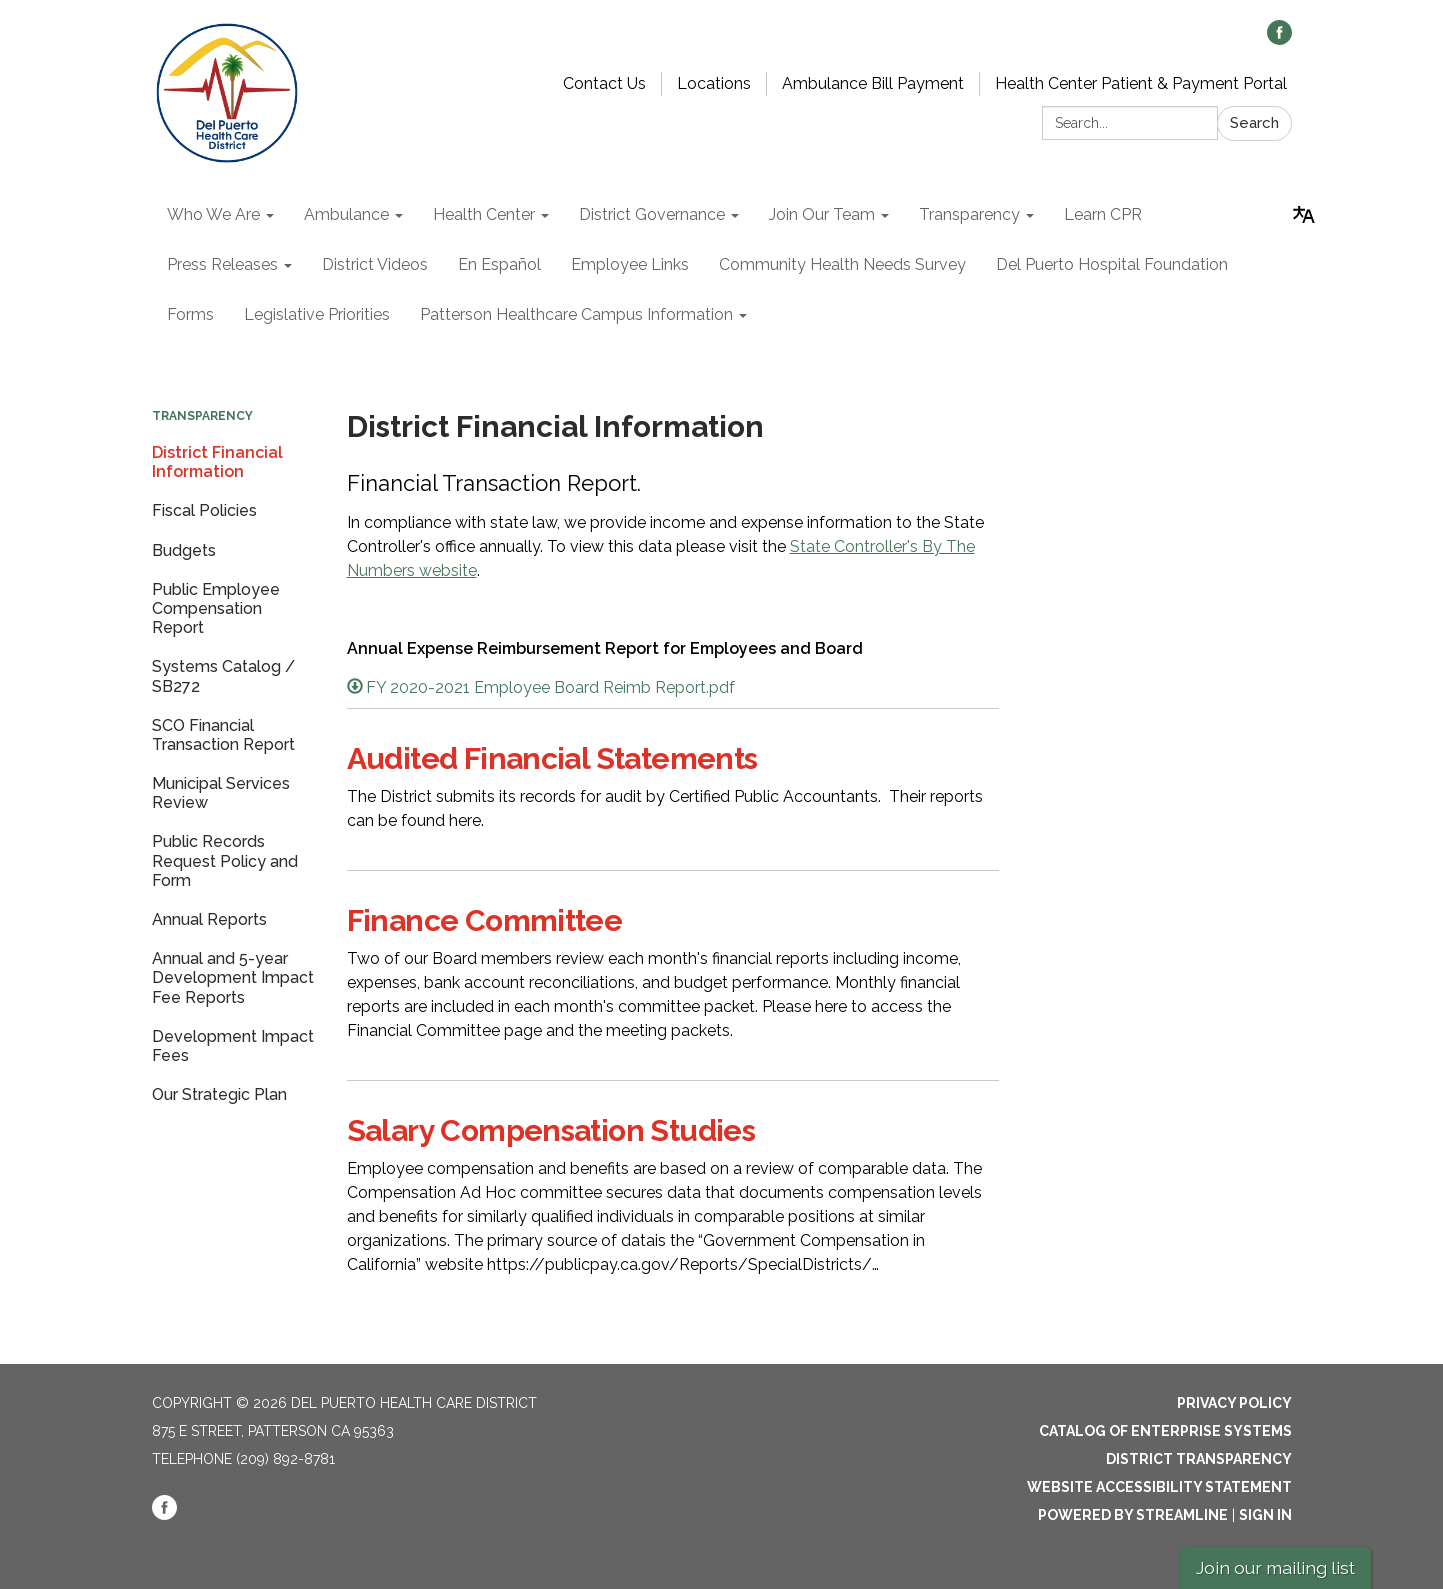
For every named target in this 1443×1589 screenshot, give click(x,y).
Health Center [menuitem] (484, 214)
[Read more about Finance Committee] (673, 975)
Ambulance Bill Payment (873, 83)
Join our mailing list (1275, 1567)
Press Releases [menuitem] (222, 264)
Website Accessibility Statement (1159, 1487)
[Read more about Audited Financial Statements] (673, 789)
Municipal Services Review (221, 793)
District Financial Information (217, 462)
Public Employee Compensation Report (216, 608)
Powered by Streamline (1133, 1515)
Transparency (202, 416)
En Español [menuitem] (499, 264)
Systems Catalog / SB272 (223, 676)
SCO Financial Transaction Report (223, 735)
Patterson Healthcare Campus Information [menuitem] (576, 314)
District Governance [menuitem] (652, 214)
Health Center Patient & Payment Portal (1141, 83)
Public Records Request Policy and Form (225, 860)
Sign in (1265, 1515)
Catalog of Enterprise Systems (1165, 1431)
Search (1254, 123)
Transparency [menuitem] (969, 214)
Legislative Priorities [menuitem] (317, 314)
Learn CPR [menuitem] (1103, 214)
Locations (714, 83)
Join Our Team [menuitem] (822, 214)
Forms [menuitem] (190, 314)
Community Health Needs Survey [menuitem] (842, 264)
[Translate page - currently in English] (1304, 215)
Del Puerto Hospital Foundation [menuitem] (1112, 264)
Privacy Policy (1234, 1403)
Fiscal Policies (204, 510)
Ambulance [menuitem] (346, 214)
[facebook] (1279, 39)
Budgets (184, 550)
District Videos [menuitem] (375, 264)
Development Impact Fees (233, 1046)
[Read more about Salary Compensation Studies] (673, 1197)
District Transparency (1199, 1459)
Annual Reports (209, 919)
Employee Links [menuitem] (630, 264)
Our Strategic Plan (219, 1094)
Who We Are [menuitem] (213, 214)
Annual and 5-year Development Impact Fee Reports (233, 977)
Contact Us (604, 83)
